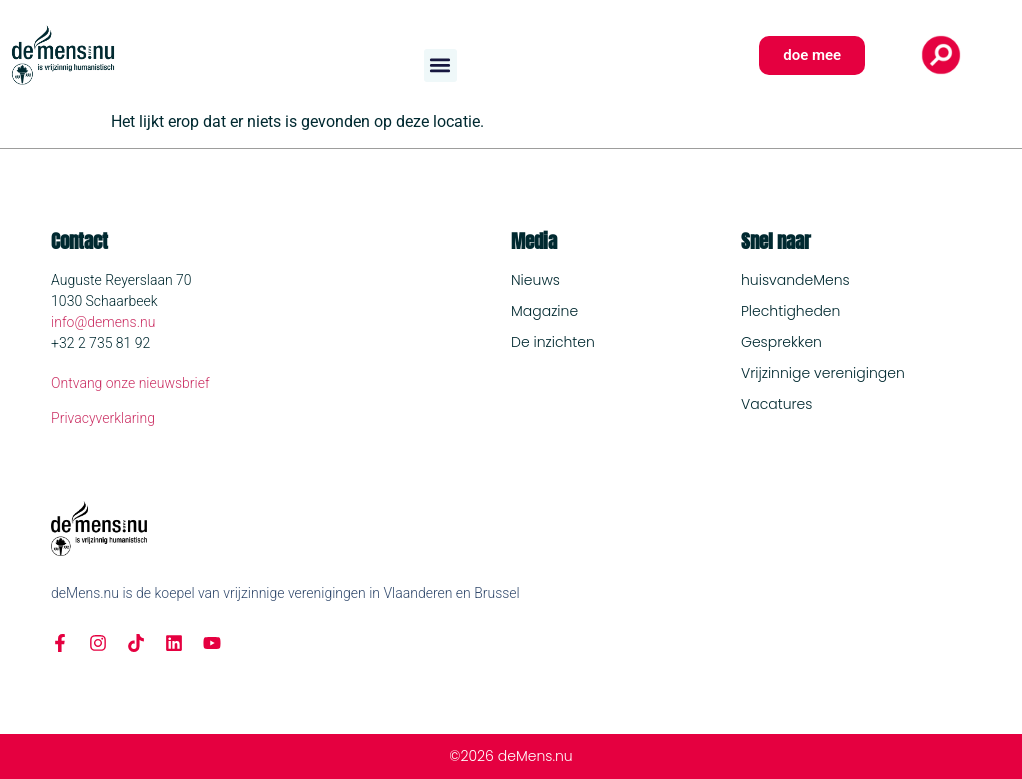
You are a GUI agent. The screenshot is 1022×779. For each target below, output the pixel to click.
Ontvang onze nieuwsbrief (130, 383)
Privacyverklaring (103, 418)
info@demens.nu (103, 322)
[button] (440, 65)
